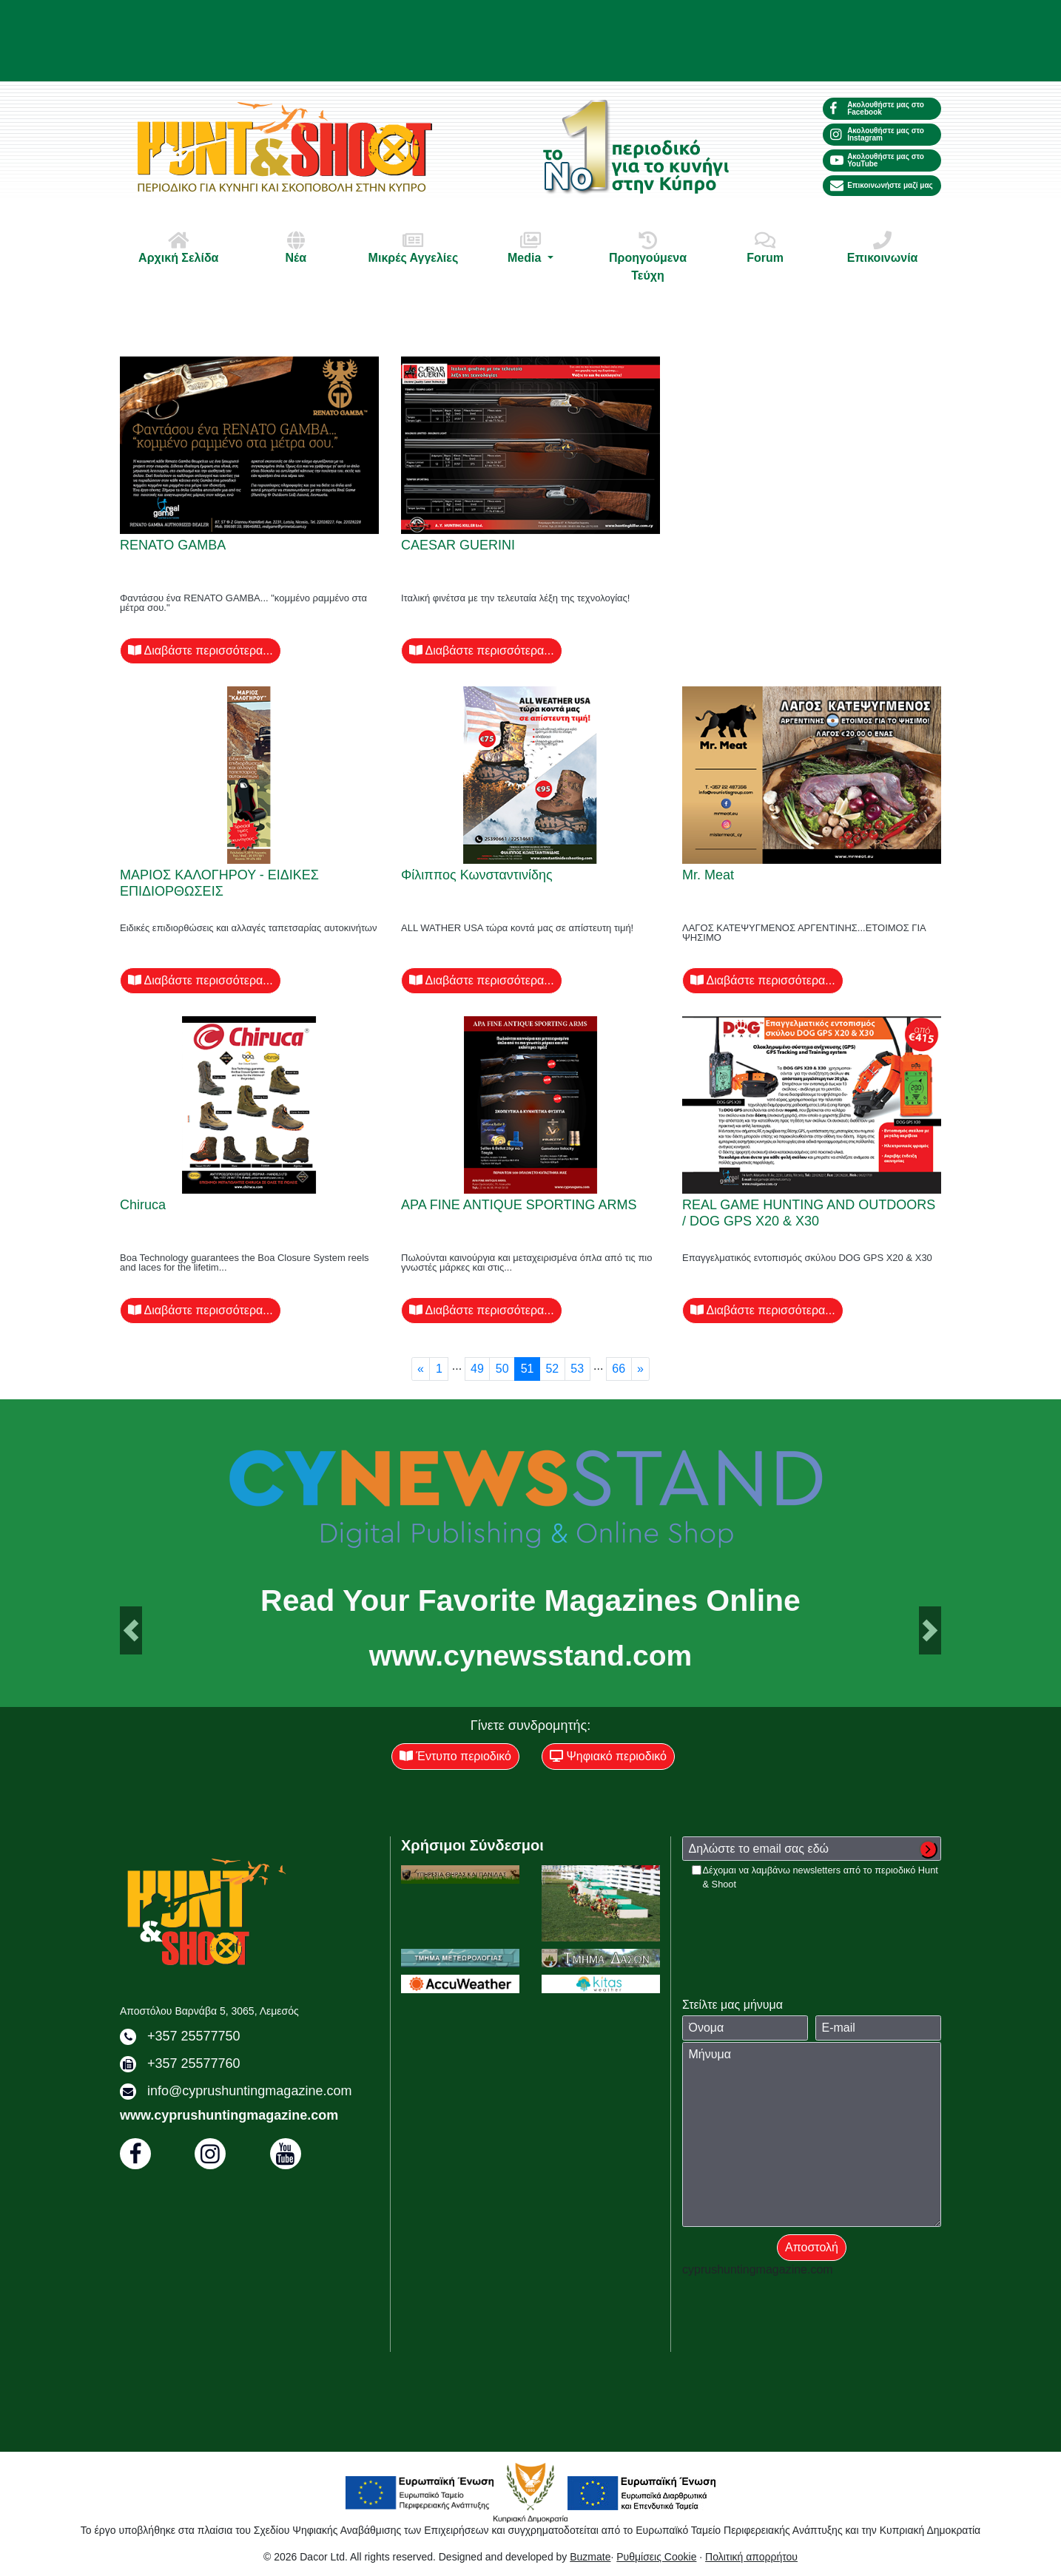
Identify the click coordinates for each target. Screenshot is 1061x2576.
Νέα (296, 247)
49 (477, 1368)
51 (527, 1368)
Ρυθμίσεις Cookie (656, 2557)
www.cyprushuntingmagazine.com (229, 2115)
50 (502, 1368)
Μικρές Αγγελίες (413, 247)
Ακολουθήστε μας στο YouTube (877, 160)
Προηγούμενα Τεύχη (648, 256)
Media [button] (530, 247)
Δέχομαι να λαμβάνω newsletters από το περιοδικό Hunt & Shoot (820, 1877)
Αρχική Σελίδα (178, 247)
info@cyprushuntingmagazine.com (249, 2090)
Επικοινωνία (883, 247)
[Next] (640, 1369)
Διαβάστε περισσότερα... (200, 650)
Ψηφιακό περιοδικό (608, 1756)
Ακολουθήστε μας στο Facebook (877, 108)
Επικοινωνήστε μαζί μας (881, 185)
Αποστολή (811, 2247)
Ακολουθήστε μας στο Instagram (877, 134)
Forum (765, 247)
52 (552, 1368)
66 (618, 1368)
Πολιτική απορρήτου (751, 2557)
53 (577, 1368)
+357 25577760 (193, 2063)
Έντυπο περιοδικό (455, 1756)
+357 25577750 (193, 2036)
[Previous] (421, 1369)
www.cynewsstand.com (530, 1655)
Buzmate (590, 2557)
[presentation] (794, 1920)
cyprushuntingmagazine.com (757, 2269)
